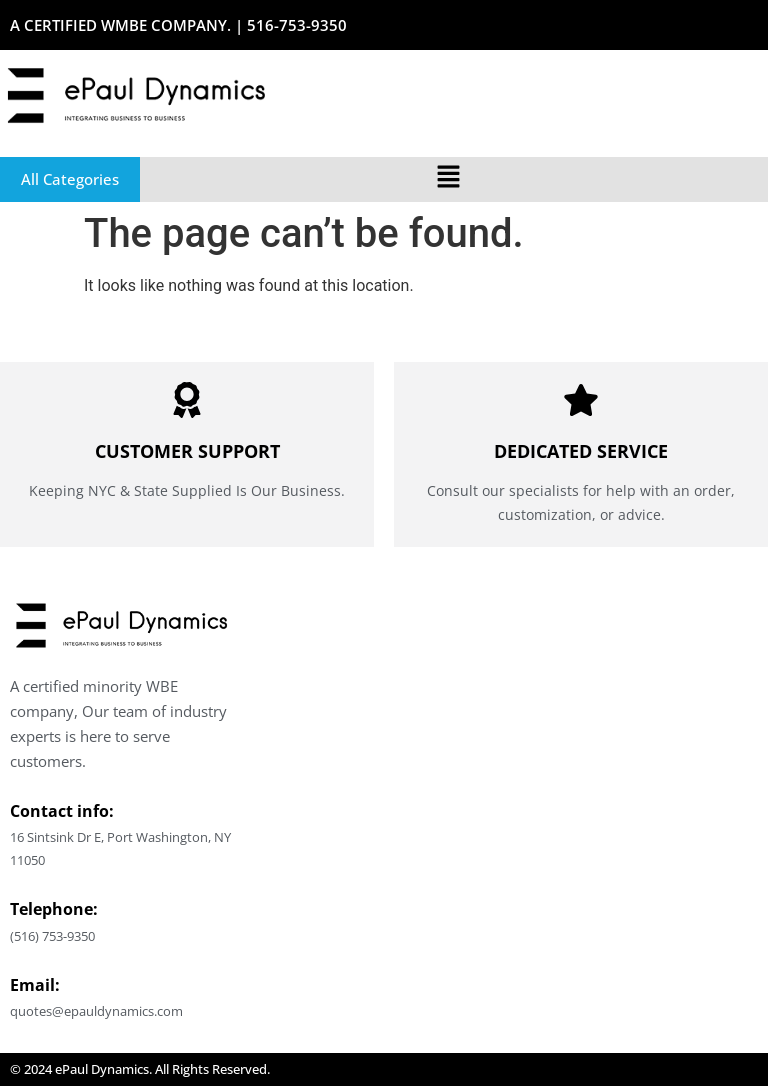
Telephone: (54, 909)
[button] (448, 179)
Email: (35, 985)
